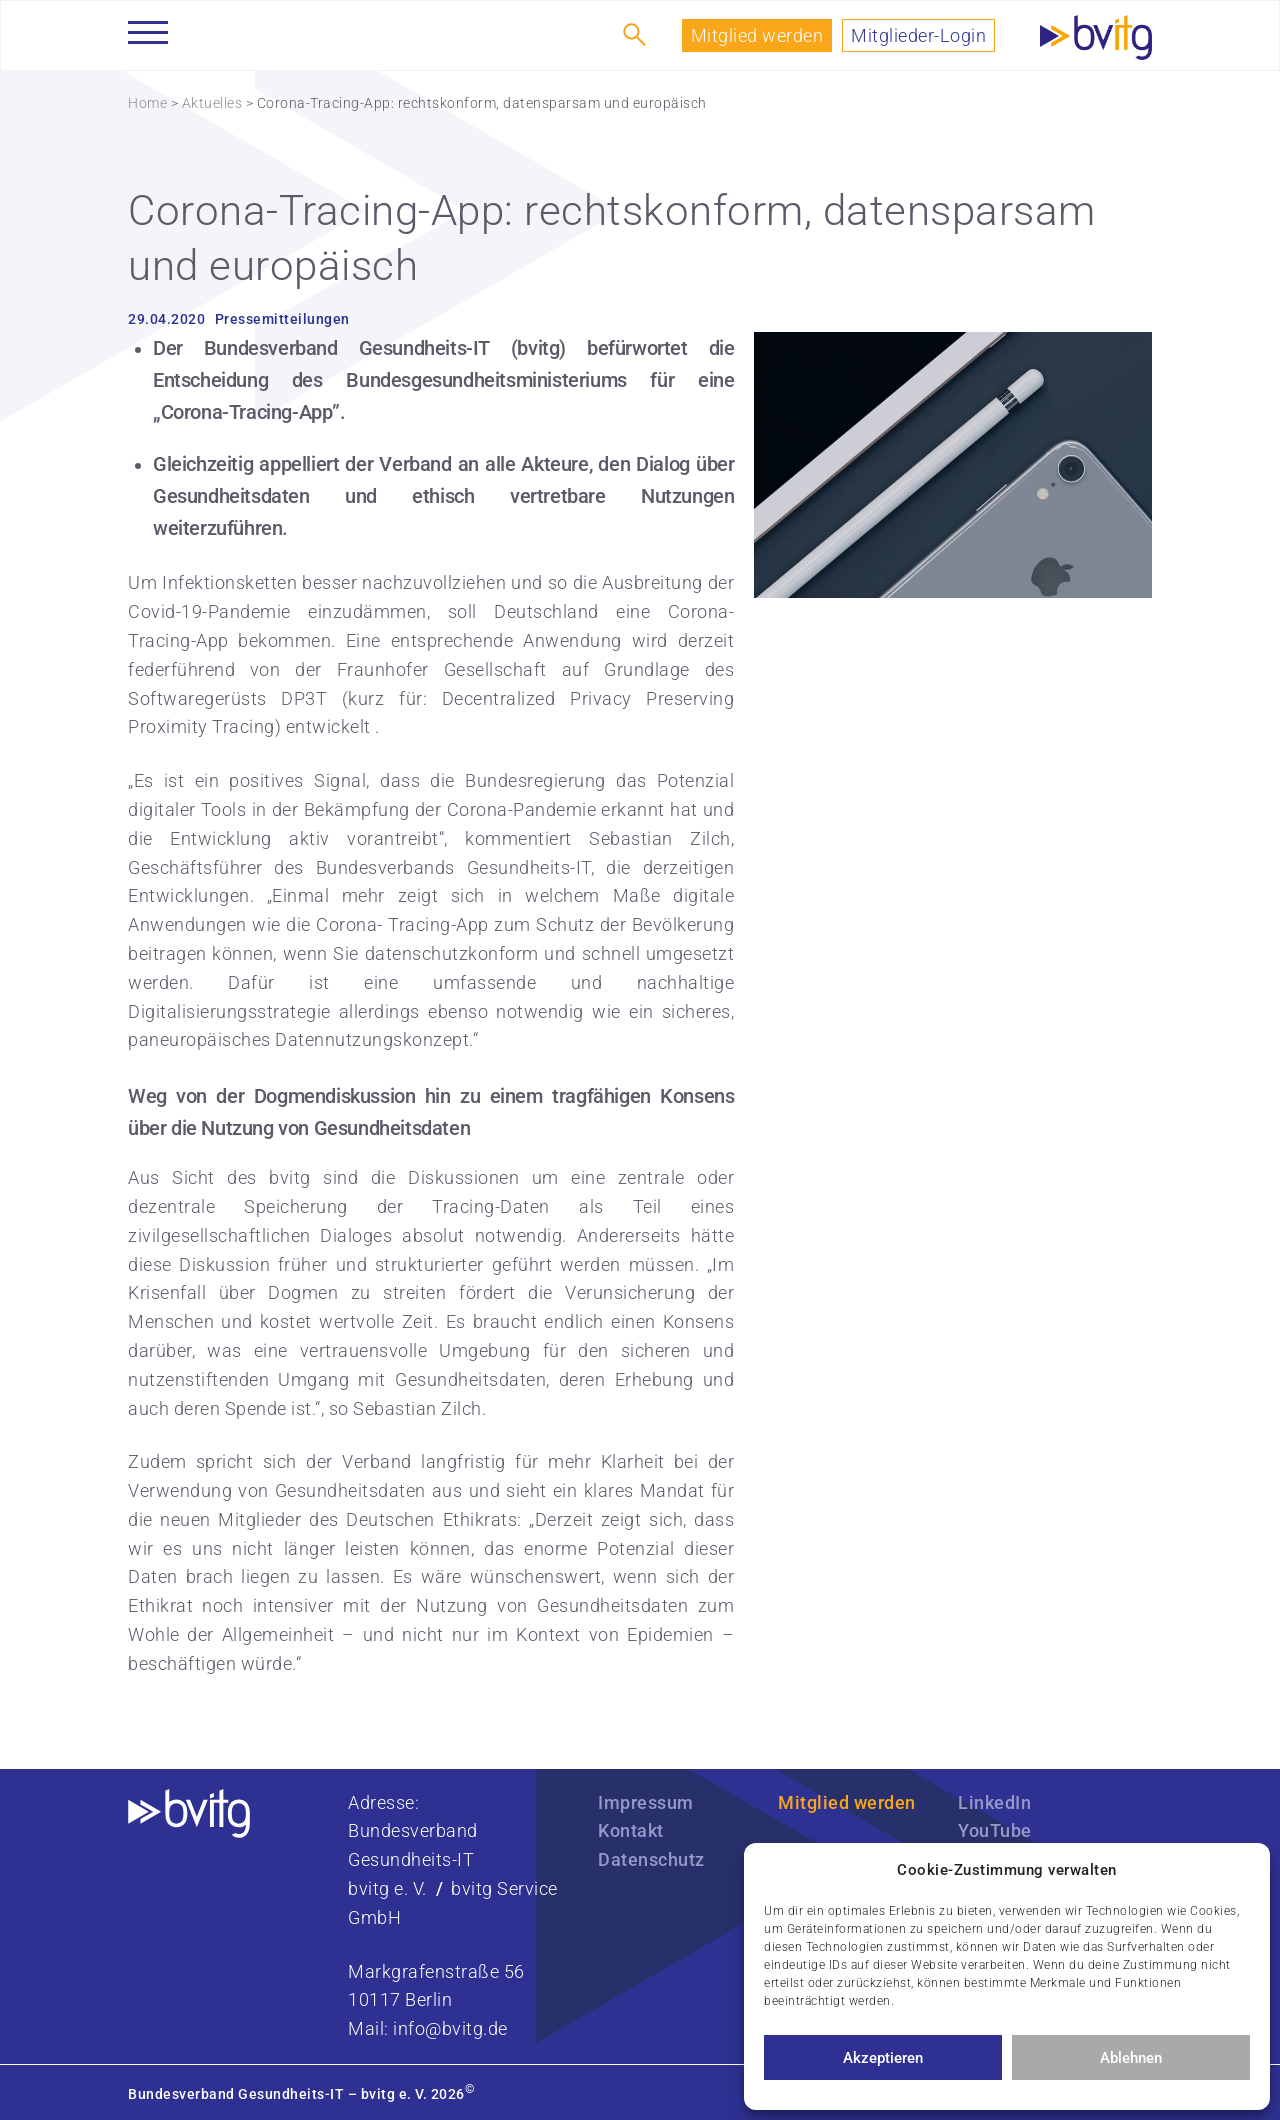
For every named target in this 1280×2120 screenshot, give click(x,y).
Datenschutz (651, 1859)
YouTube (995, 1830)
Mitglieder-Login (918, 35)
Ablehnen (1131, 2058)
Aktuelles (212, 103)
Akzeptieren (883, 2058)
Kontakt (631, 1830)
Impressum (646, 1802)
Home (147, 103)
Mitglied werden (757, 35)
